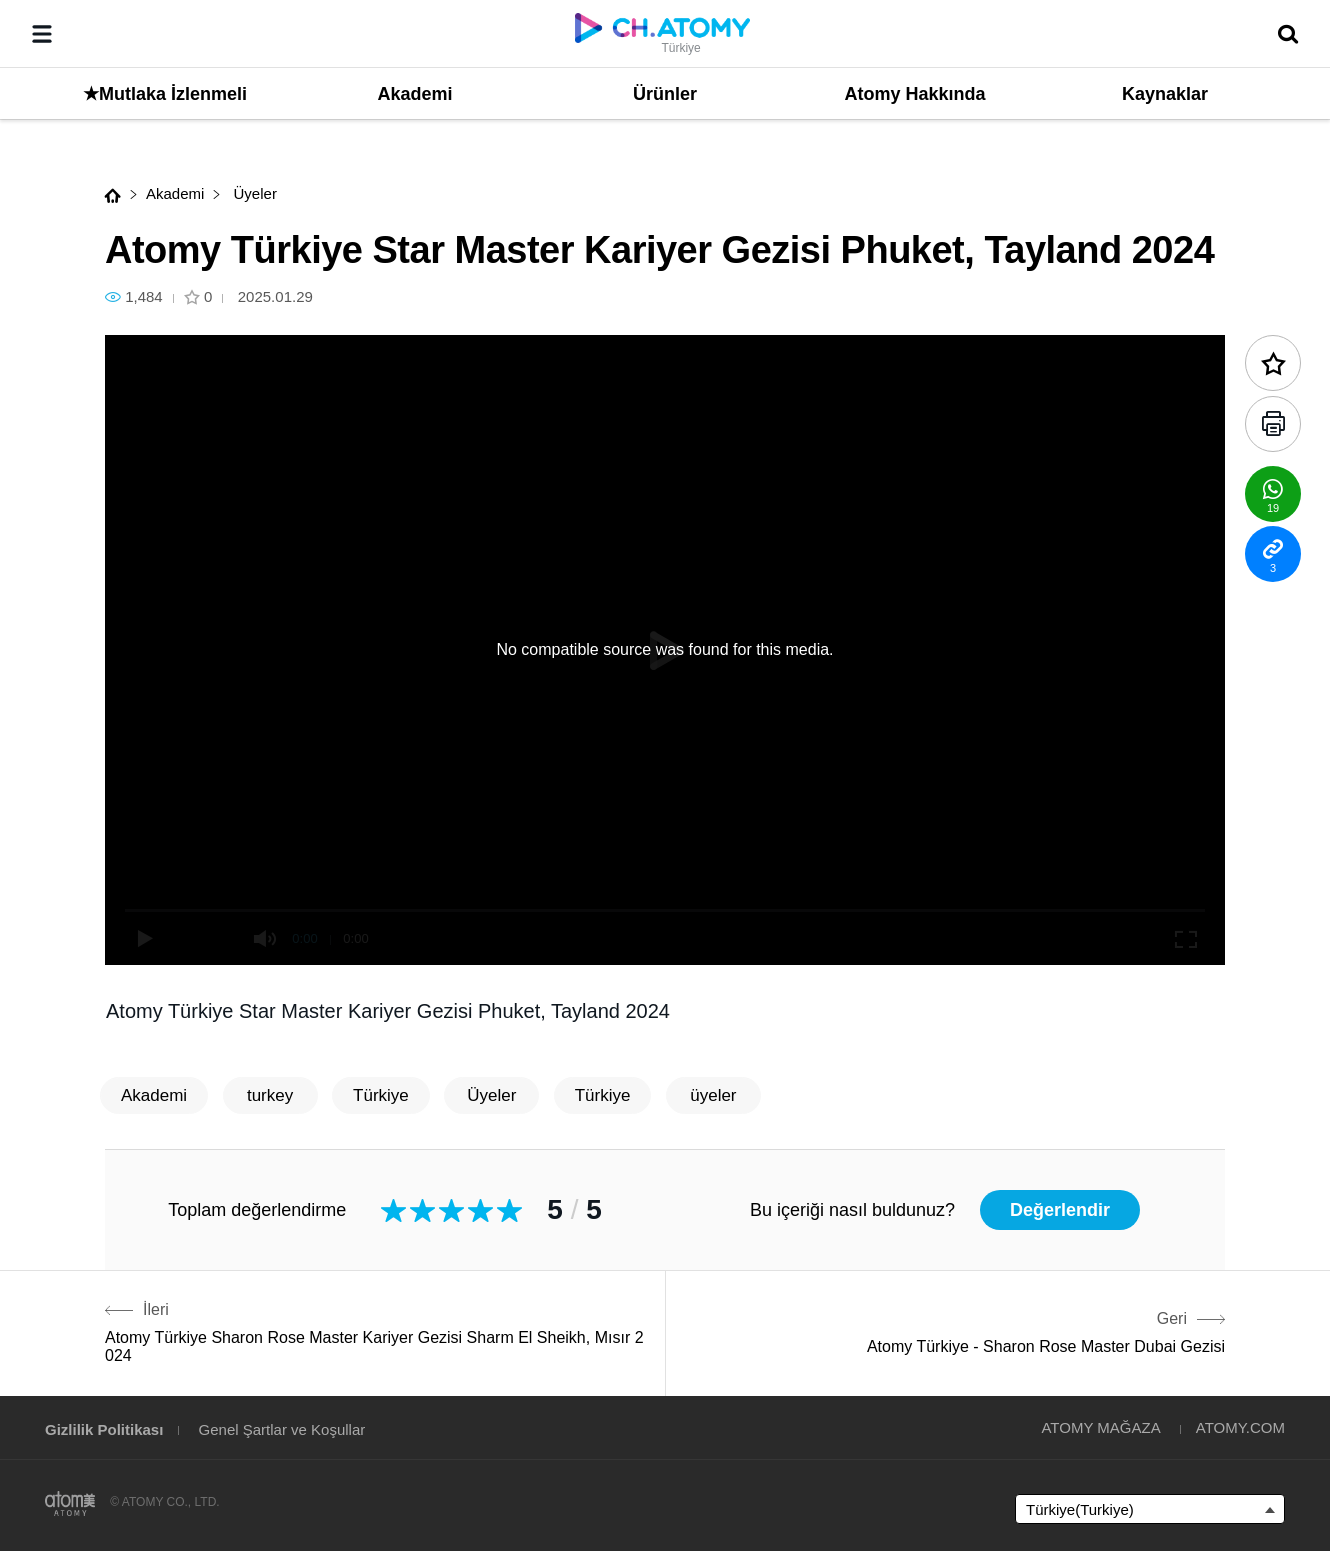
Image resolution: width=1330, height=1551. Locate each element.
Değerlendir (1060, 1210)
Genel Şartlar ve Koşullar (282, 1429)
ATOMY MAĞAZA (1100, 1427)
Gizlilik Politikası (104, 1429)
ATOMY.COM (1240, 1427)
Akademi (175, 193)
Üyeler (253, 193)
